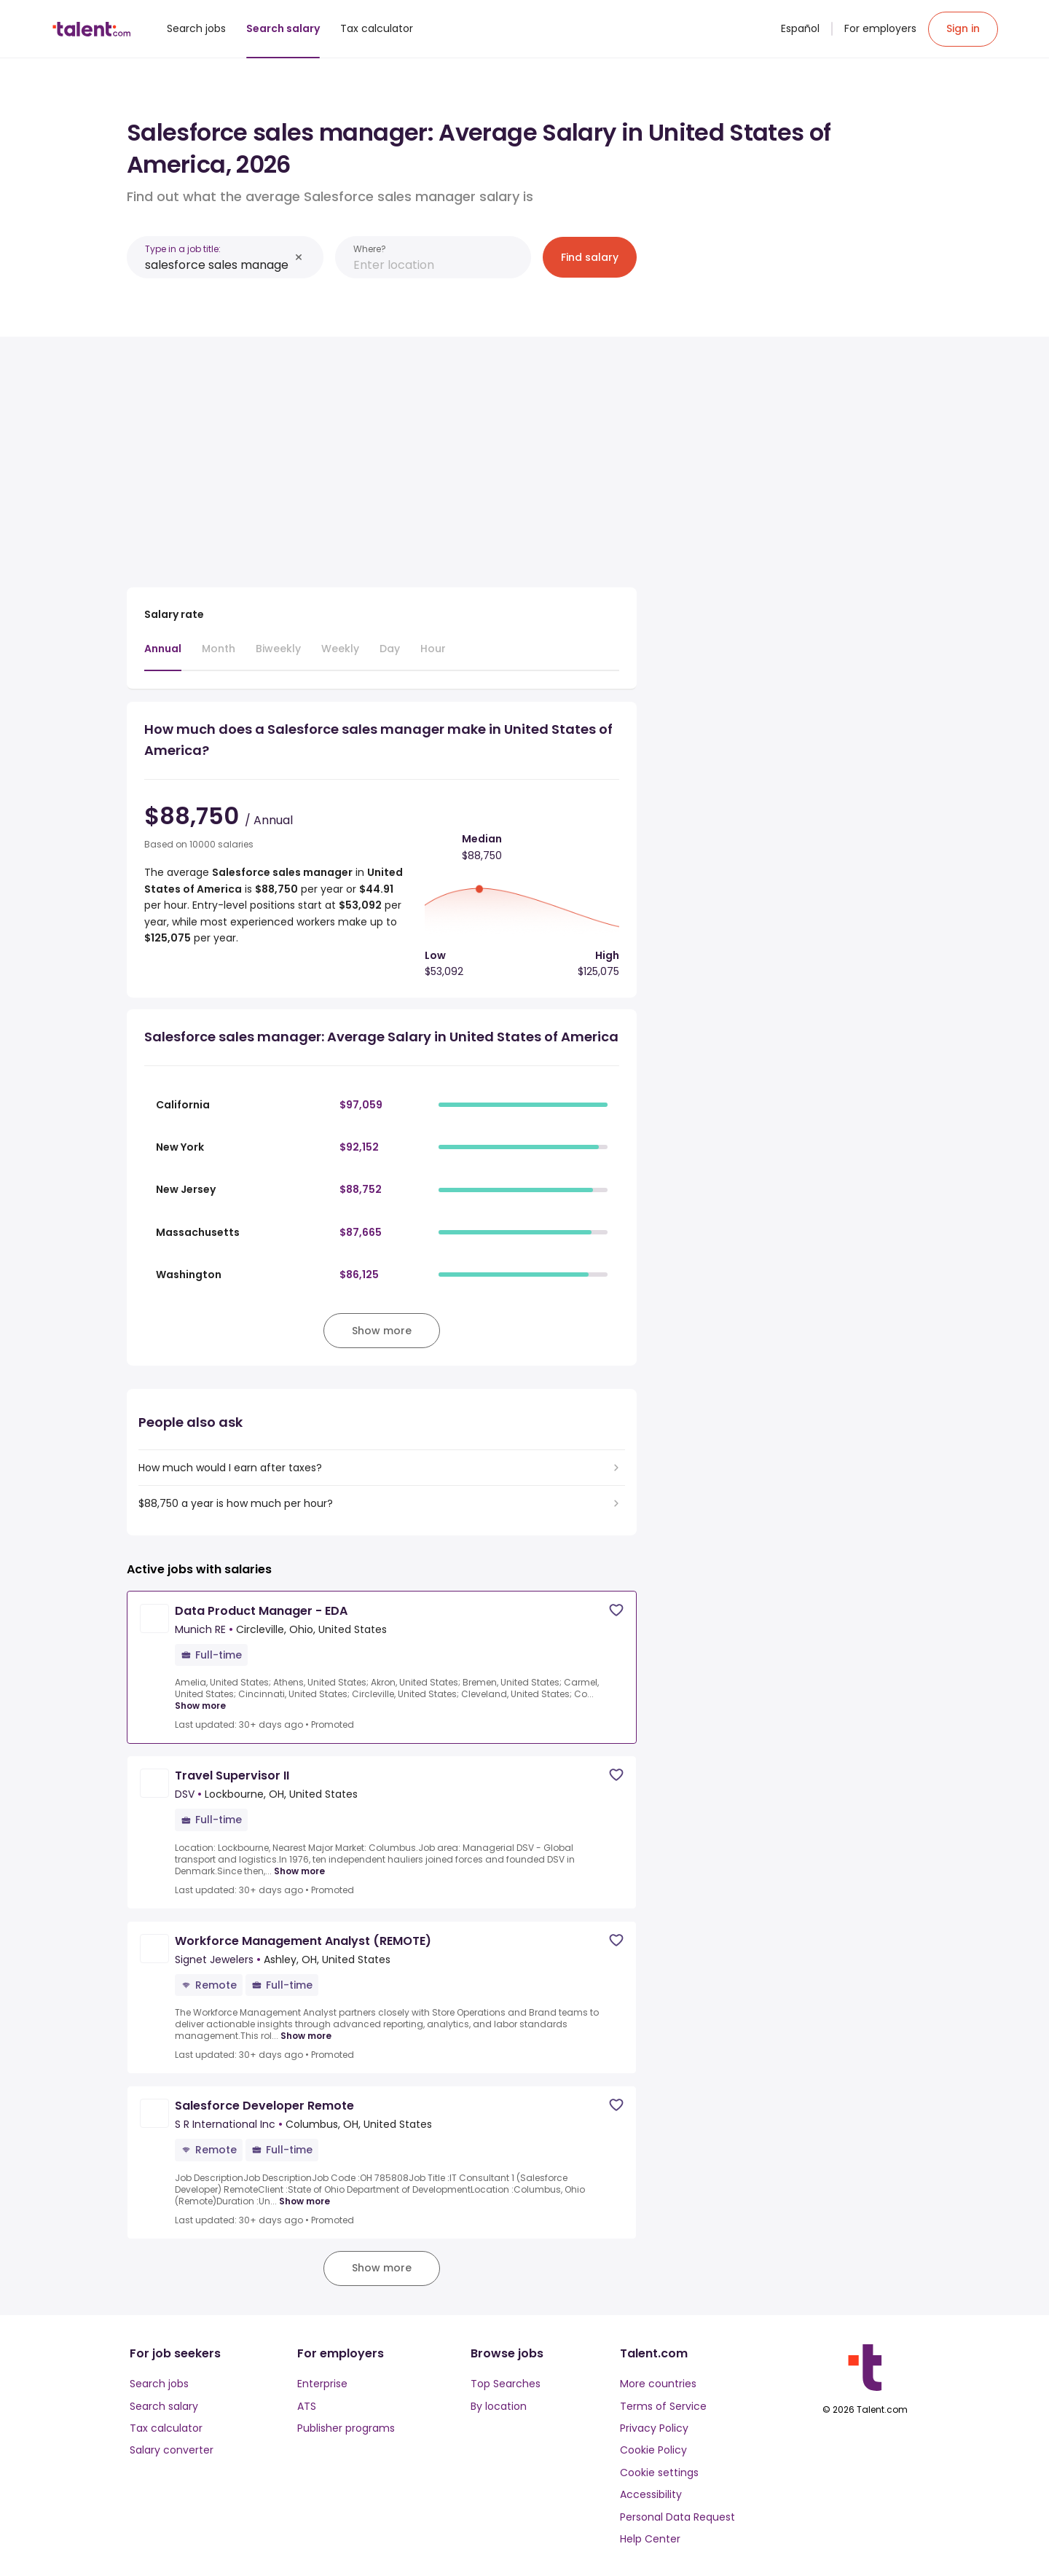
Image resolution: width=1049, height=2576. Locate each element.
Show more (200, 1706)
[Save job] (616, 1610)
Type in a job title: (183, 249)
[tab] (162, 656)
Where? (369, 249)
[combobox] (217, 264)
